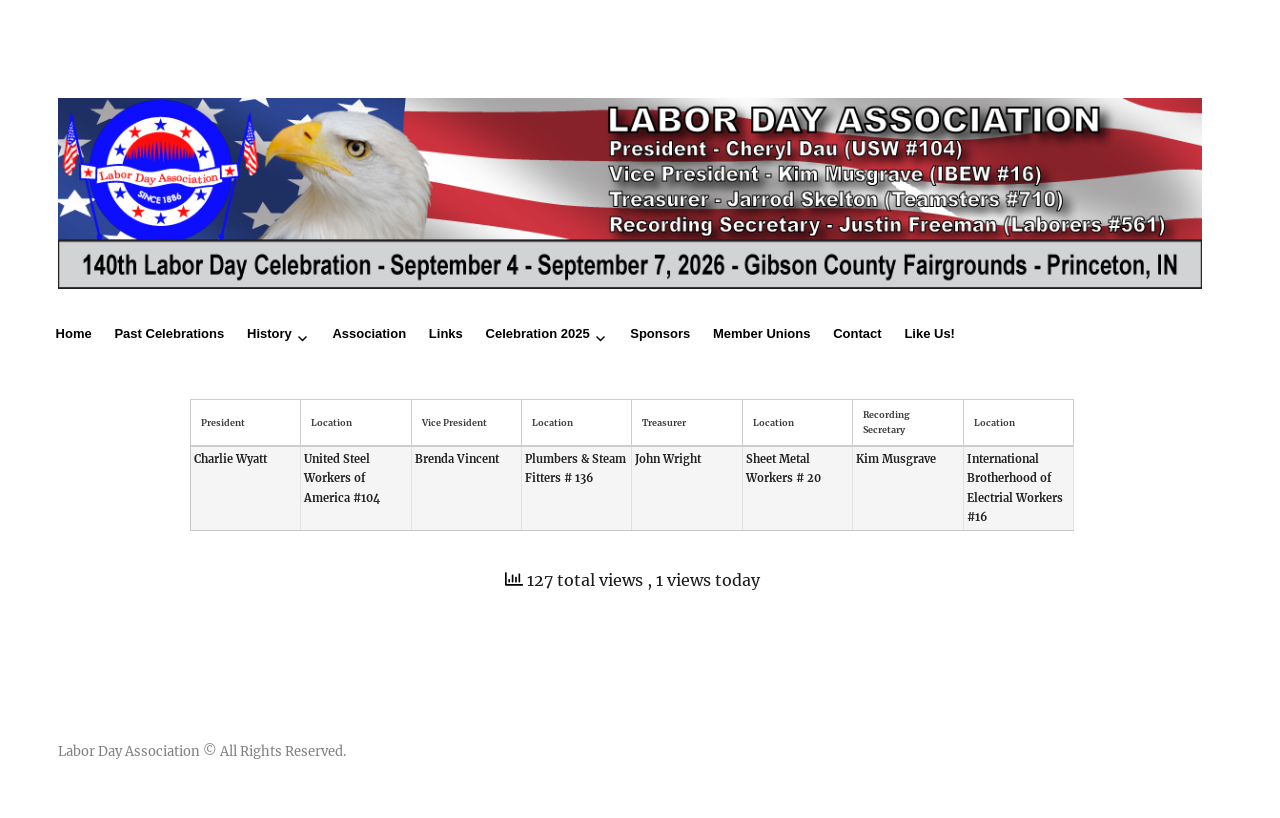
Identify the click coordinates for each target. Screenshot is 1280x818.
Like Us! (929, 333)
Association (369, 333)
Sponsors (660, 333)
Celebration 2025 (538, 333)
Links (446, 333)
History (269, 333)
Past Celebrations (169, 333)
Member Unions (762, 333)
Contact (857, 333)
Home (74, 333)
